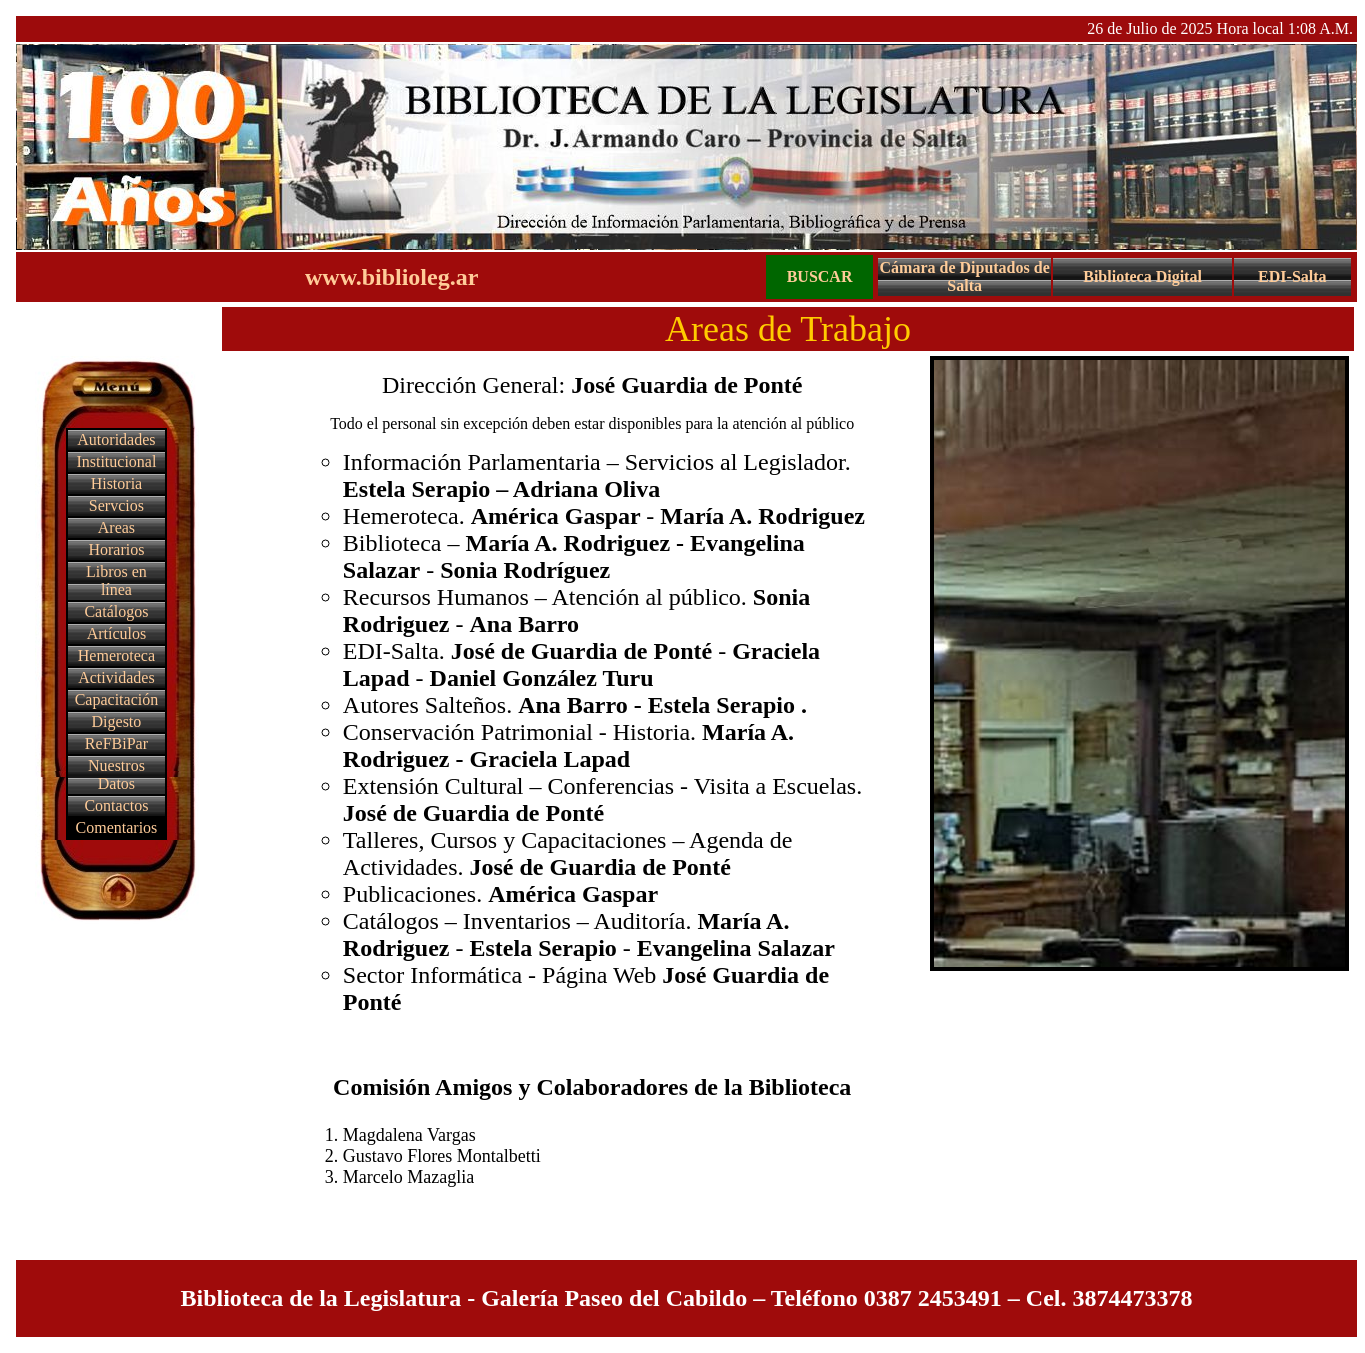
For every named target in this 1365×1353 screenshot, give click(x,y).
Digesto (117, 721)
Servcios (116, 505)
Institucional (116, 461)
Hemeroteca (116, 655)
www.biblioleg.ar (391, 277)
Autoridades (116, 439)
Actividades (116, 677)
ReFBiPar (116, 743)
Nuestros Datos (116, 774)
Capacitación (117, 699)
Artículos (117, 633)
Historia (117, 483)
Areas (116, 527)
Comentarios (117, 827)
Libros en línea (116, 580)
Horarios (116, 549)
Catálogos (116, 611)
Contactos (116, 805)
